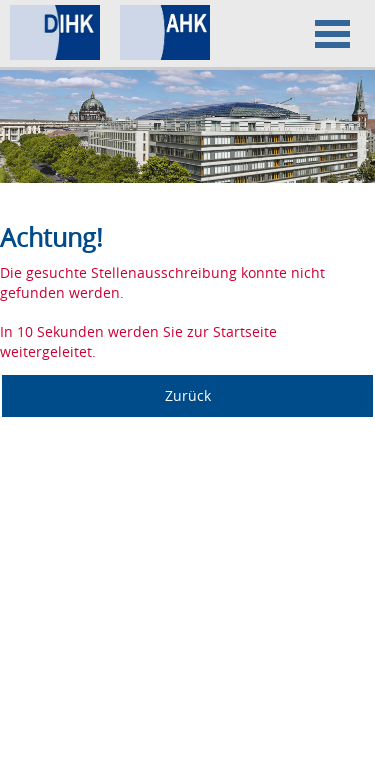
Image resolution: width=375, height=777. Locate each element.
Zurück (188, 395)
